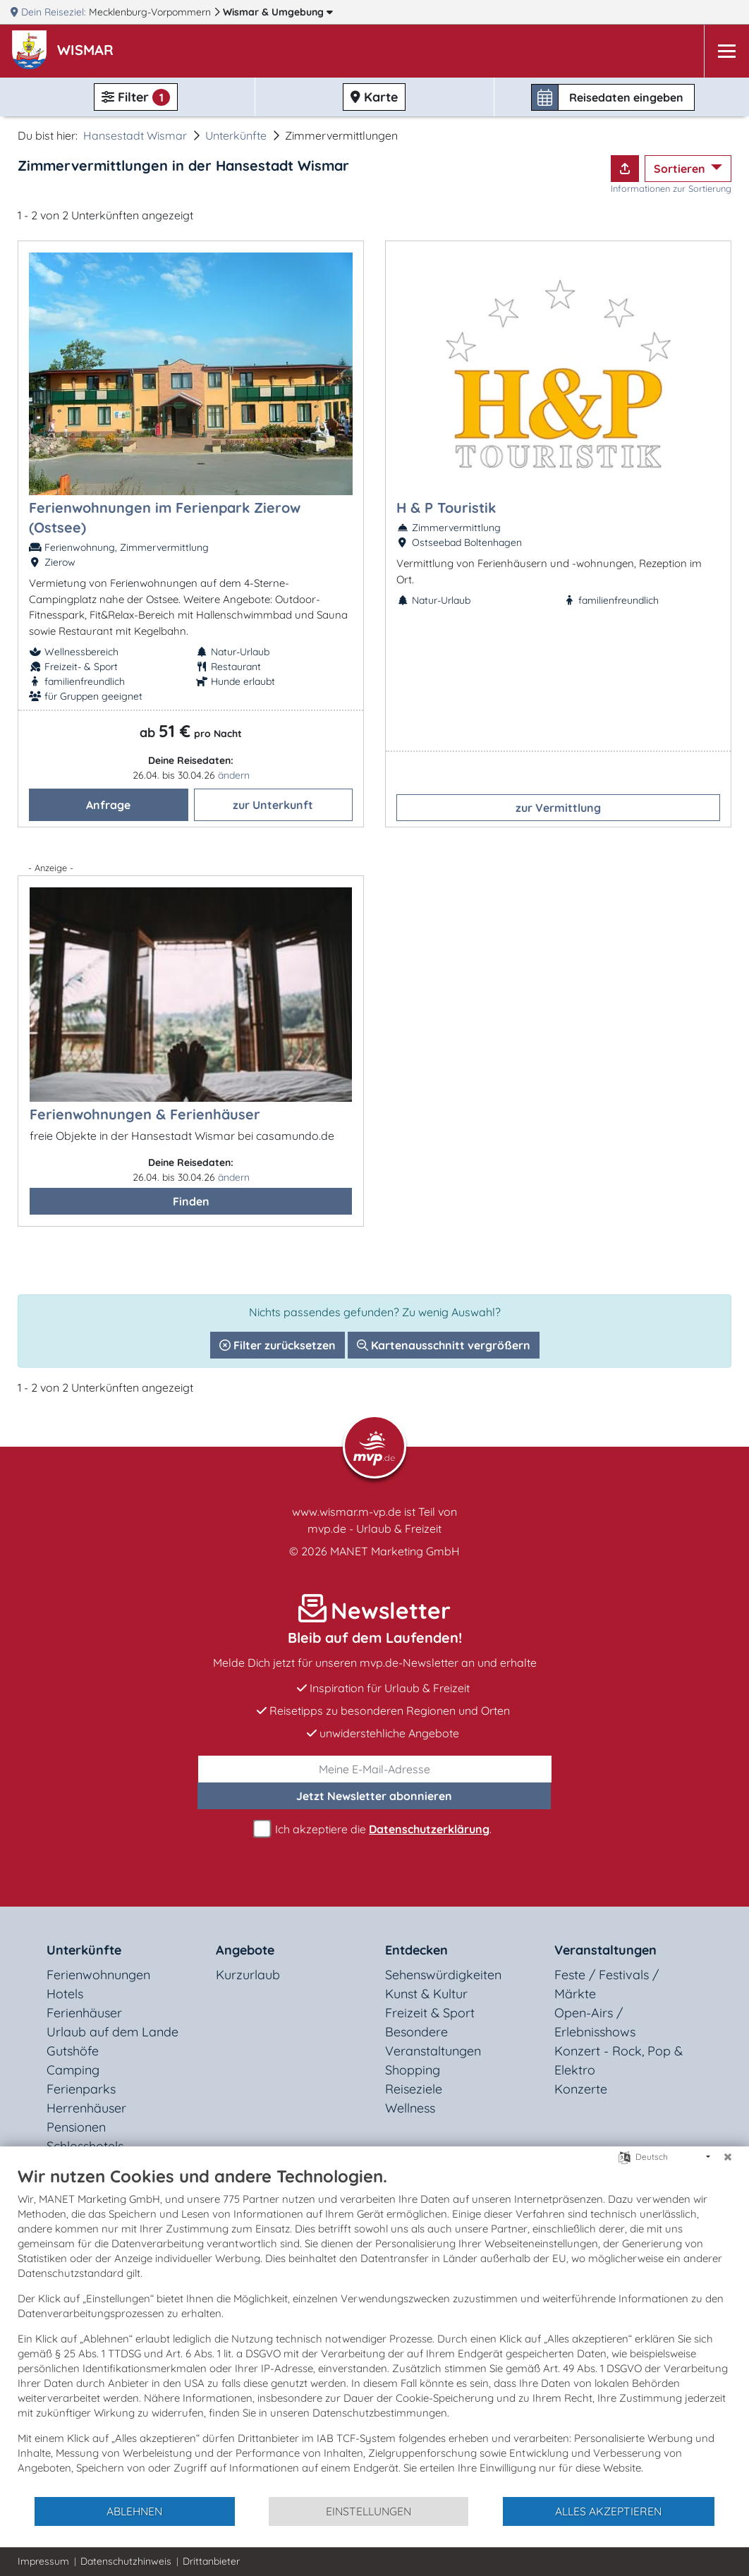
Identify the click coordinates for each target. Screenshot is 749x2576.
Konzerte (580, 2089)
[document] (374, 2330)
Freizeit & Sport (430, 2013)
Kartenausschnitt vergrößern (443, 1345)
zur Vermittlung (558, 808)
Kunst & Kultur (426, 1994)
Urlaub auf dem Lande (112, 2032)
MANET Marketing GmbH (395, 1551)
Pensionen (76, 2127)
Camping (73, 2070)
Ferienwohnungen (98, 1975)
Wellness (410, 2108)
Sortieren (681, 169)
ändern (234, 775)
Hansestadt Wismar (135, 135)
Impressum (43, 2561)
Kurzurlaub (248, 1975)
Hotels (65, 1994)
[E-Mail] (375, 1769)
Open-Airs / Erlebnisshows (594, 2022)
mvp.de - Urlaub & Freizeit (374, 1528)
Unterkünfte (236, 135)
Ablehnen (134, 2511)
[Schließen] (727, 2157)
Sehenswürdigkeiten (443, 1975)
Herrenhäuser (86, 2108)
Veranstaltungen (605, 1950)
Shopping (412, 2070)
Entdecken (416, 1950)
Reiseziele (413, 2089)
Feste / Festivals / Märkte (606, 1984)
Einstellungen (368, 2511)
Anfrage (108, 805)
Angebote (245, 1950)
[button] (88, 51)
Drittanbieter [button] (211, 2561)
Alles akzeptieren (608, 2511)
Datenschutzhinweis (125, 2561)
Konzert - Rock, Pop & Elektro (618, 2060)
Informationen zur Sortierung (671, 188)
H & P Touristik (446, 507)
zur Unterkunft (273, 805)
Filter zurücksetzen (277, 1345)
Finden (191, 1201)
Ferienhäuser (84, 2013)
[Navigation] (726, 51)
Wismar (278, 12)
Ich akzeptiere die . (374, 1829)
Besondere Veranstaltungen (433, 2041)
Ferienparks (81, 2089)
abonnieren (374, 1795)
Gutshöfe (73, 2051)
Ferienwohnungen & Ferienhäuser (145, 1114)
